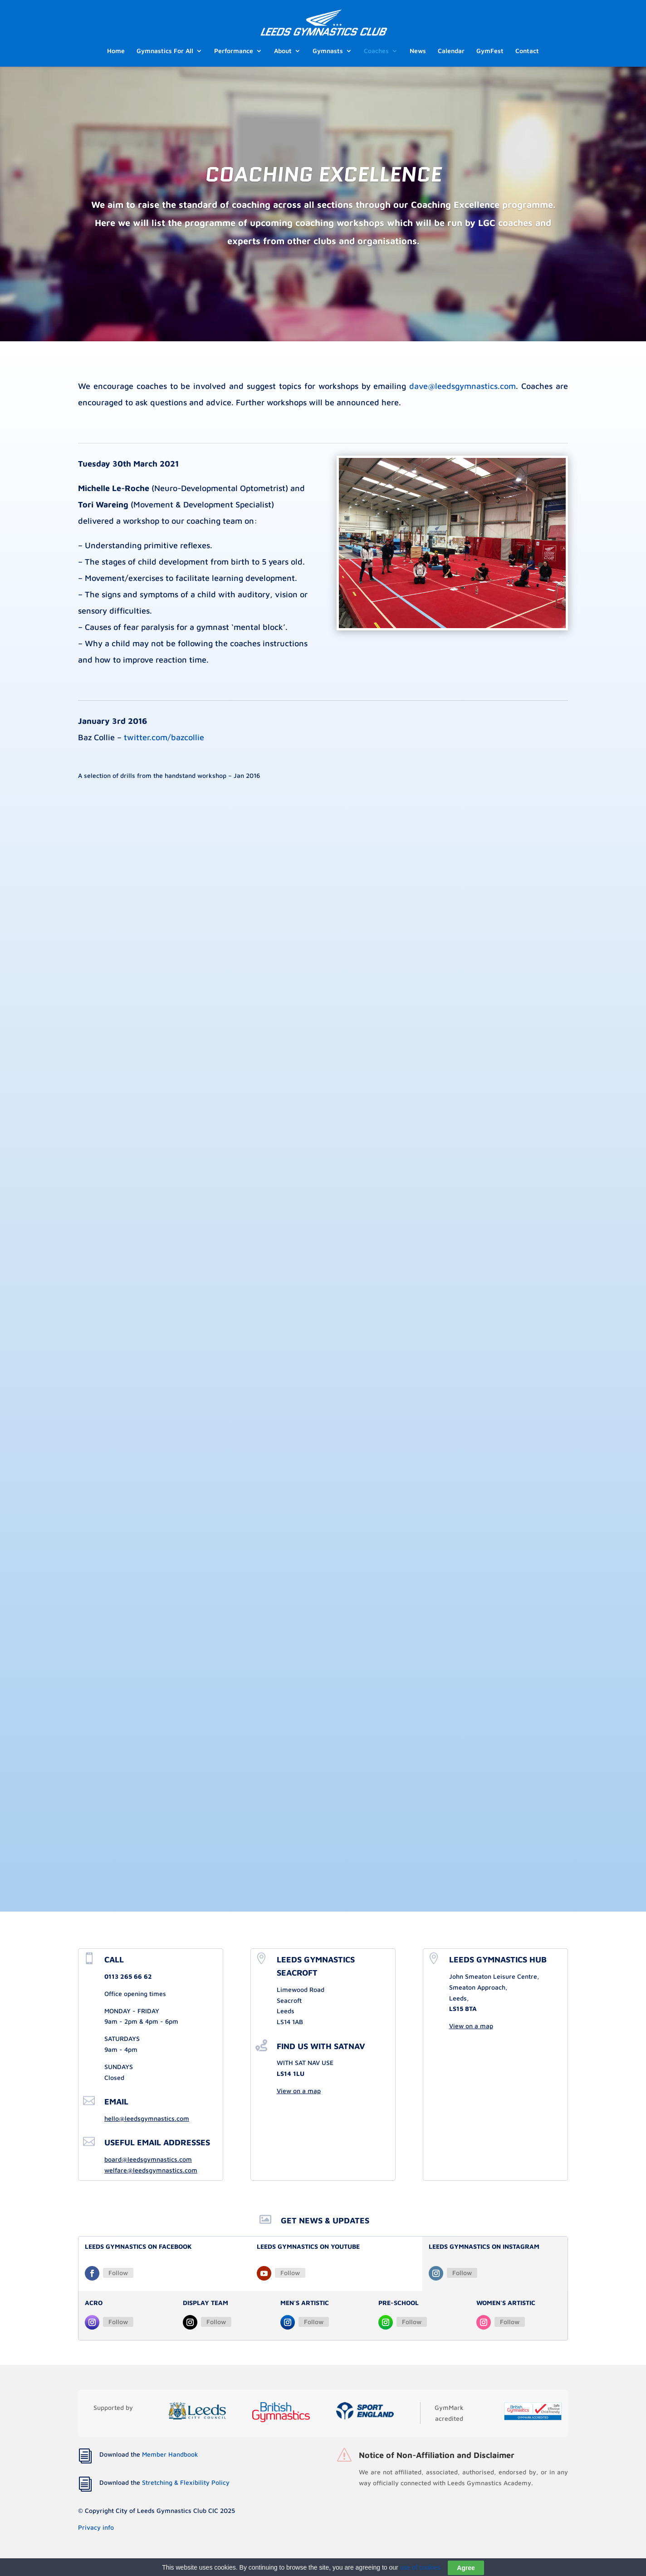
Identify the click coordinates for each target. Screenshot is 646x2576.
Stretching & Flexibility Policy (186, 2482)
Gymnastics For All (165, 51)
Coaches (376, 51)
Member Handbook (170, 2454)
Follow (118, 2272)
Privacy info (96, 2527)
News (418, 51)
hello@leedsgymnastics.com (146, 2118)
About (283, 51)
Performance (233, 51)
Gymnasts (328, 51)
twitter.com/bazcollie (164, 737)
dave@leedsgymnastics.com (462, 386)
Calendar (451, 51)
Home (116, 51)
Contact (527, 51)
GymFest (490, 51)
